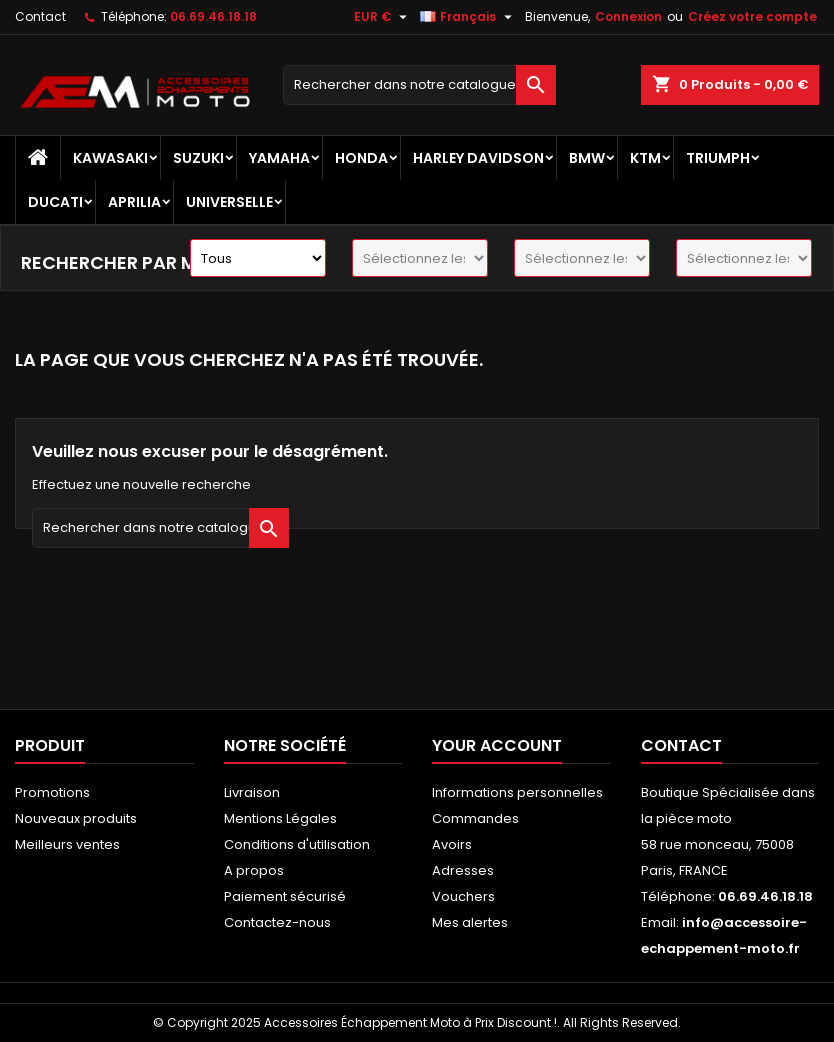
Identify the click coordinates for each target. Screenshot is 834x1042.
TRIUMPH (718, 158)
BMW (587, 158)
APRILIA (134, 202)
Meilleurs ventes (67, 844)
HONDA (361, 158)
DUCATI (55, 202)
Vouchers (463, 896)
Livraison (252, 792)
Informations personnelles (517, 792)
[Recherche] (419, 85)
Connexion (628, 16)
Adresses (463, 870)
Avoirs (452, 844)
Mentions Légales (280, 818)
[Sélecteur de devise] (383, 17)
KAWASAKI (110, 158)
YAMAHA (279, 158)
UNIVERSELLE (229, 202)
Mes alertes (470, 922)
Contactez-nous (277, 922)
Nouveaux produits (76, 818)
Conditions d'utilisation (297, 844)
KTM (645, 158)
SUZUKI (198, 158)
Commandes (475, 818)
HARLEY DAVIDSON (478, 158)
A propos (254, 870)
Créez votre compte (752, 16)
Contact (40, 16)
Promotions (52, 792)
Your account (497, 745)
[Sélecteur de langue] (468, 17)
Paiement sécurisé (285, 896)
